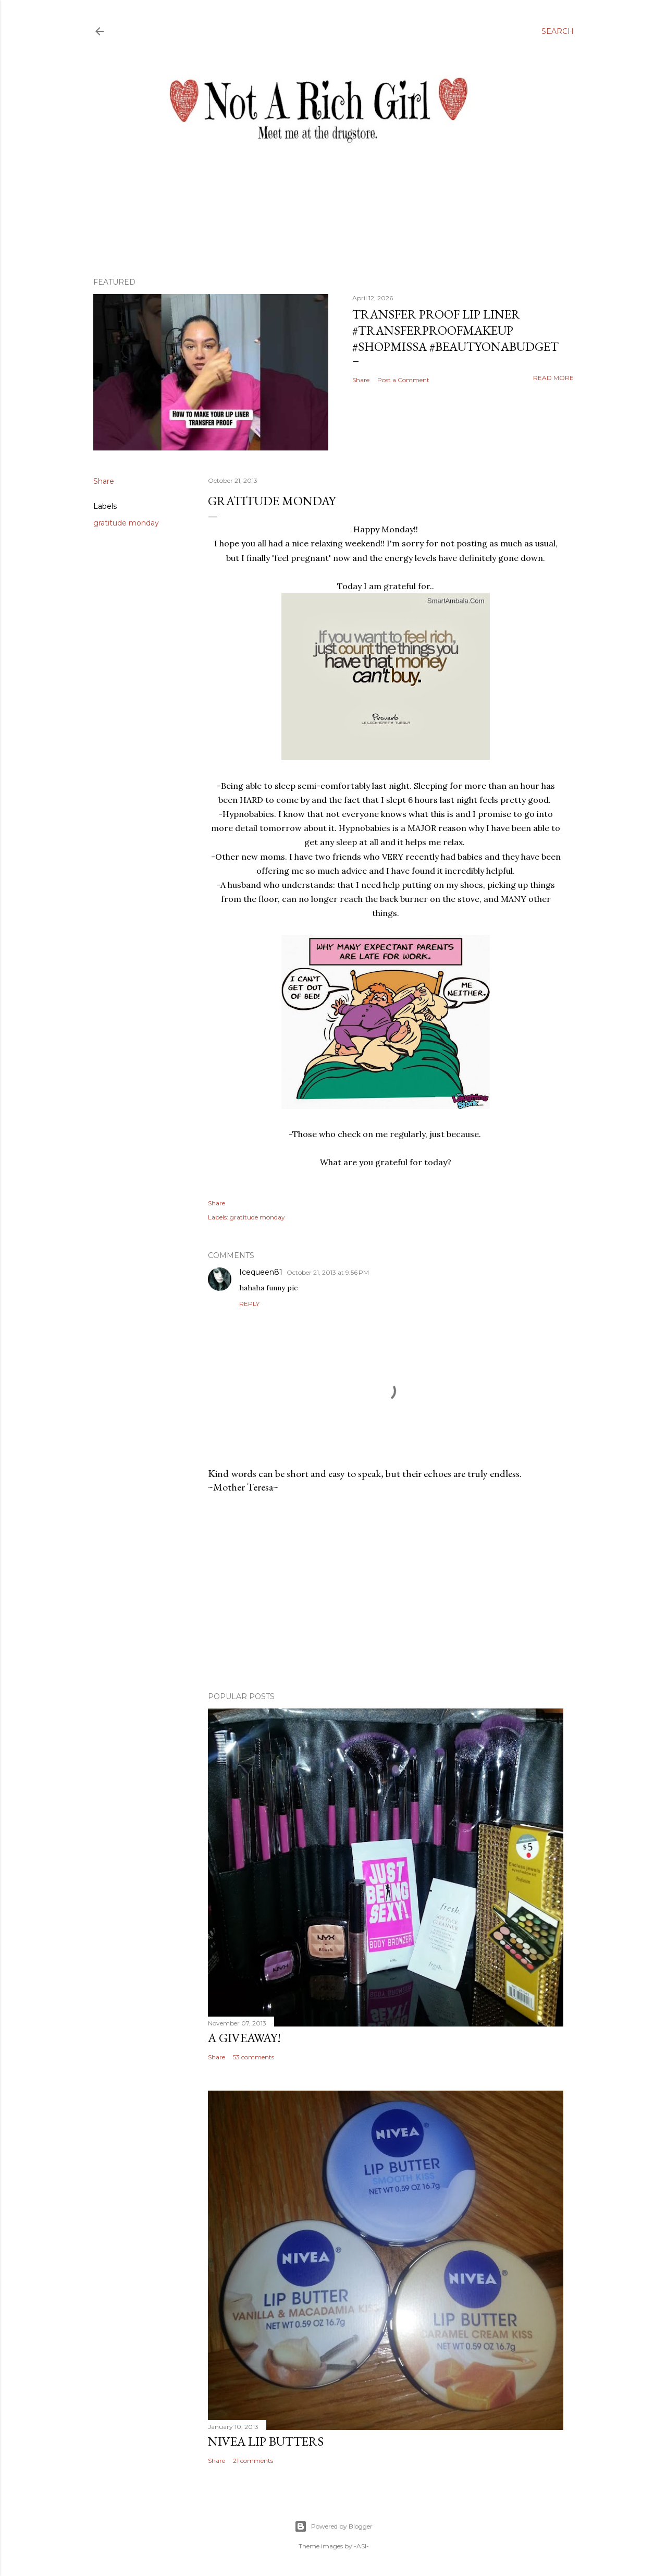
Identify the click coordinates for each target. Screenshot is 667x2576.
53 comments (253, 2057)
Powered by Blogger (333, 2526)
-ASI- (361, 2546)
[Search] (557, 31)
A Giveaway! (244, 2038)
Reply (249, 1304)
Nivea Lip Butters (266, 2441)
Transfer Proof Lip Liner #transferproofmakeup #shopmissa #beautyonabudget (455, 330)
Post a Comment (403, 380)
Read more (553, 378)
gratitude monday (126, 523)
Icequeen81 (260, 1272)
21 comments (253, 2460)
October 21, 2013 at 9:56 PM (328, 1272)
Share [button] (360, 380)
